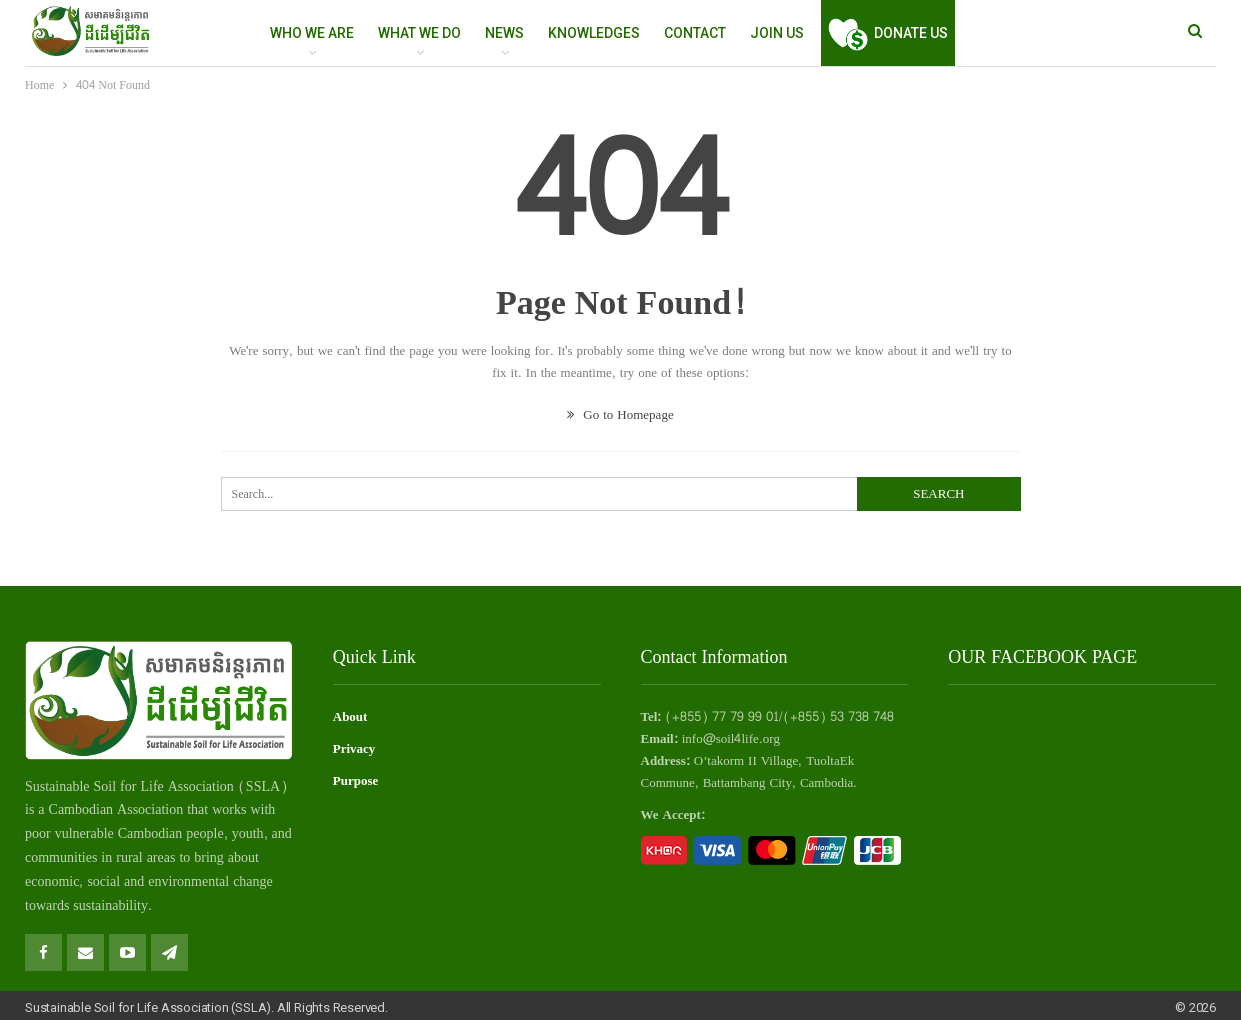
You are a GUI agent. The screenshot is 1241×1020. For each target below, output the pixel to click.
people (204, 833)
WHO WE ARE (312, 33)
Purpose (356, 781)
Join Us (777, 33)
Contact (695, 33)
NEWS (504, 33)
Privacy (354, 749)
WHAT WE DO (419, 33)
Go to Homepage (620, 415)
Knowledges (594, 33)
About (350, 717)
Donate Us (888, 33)
